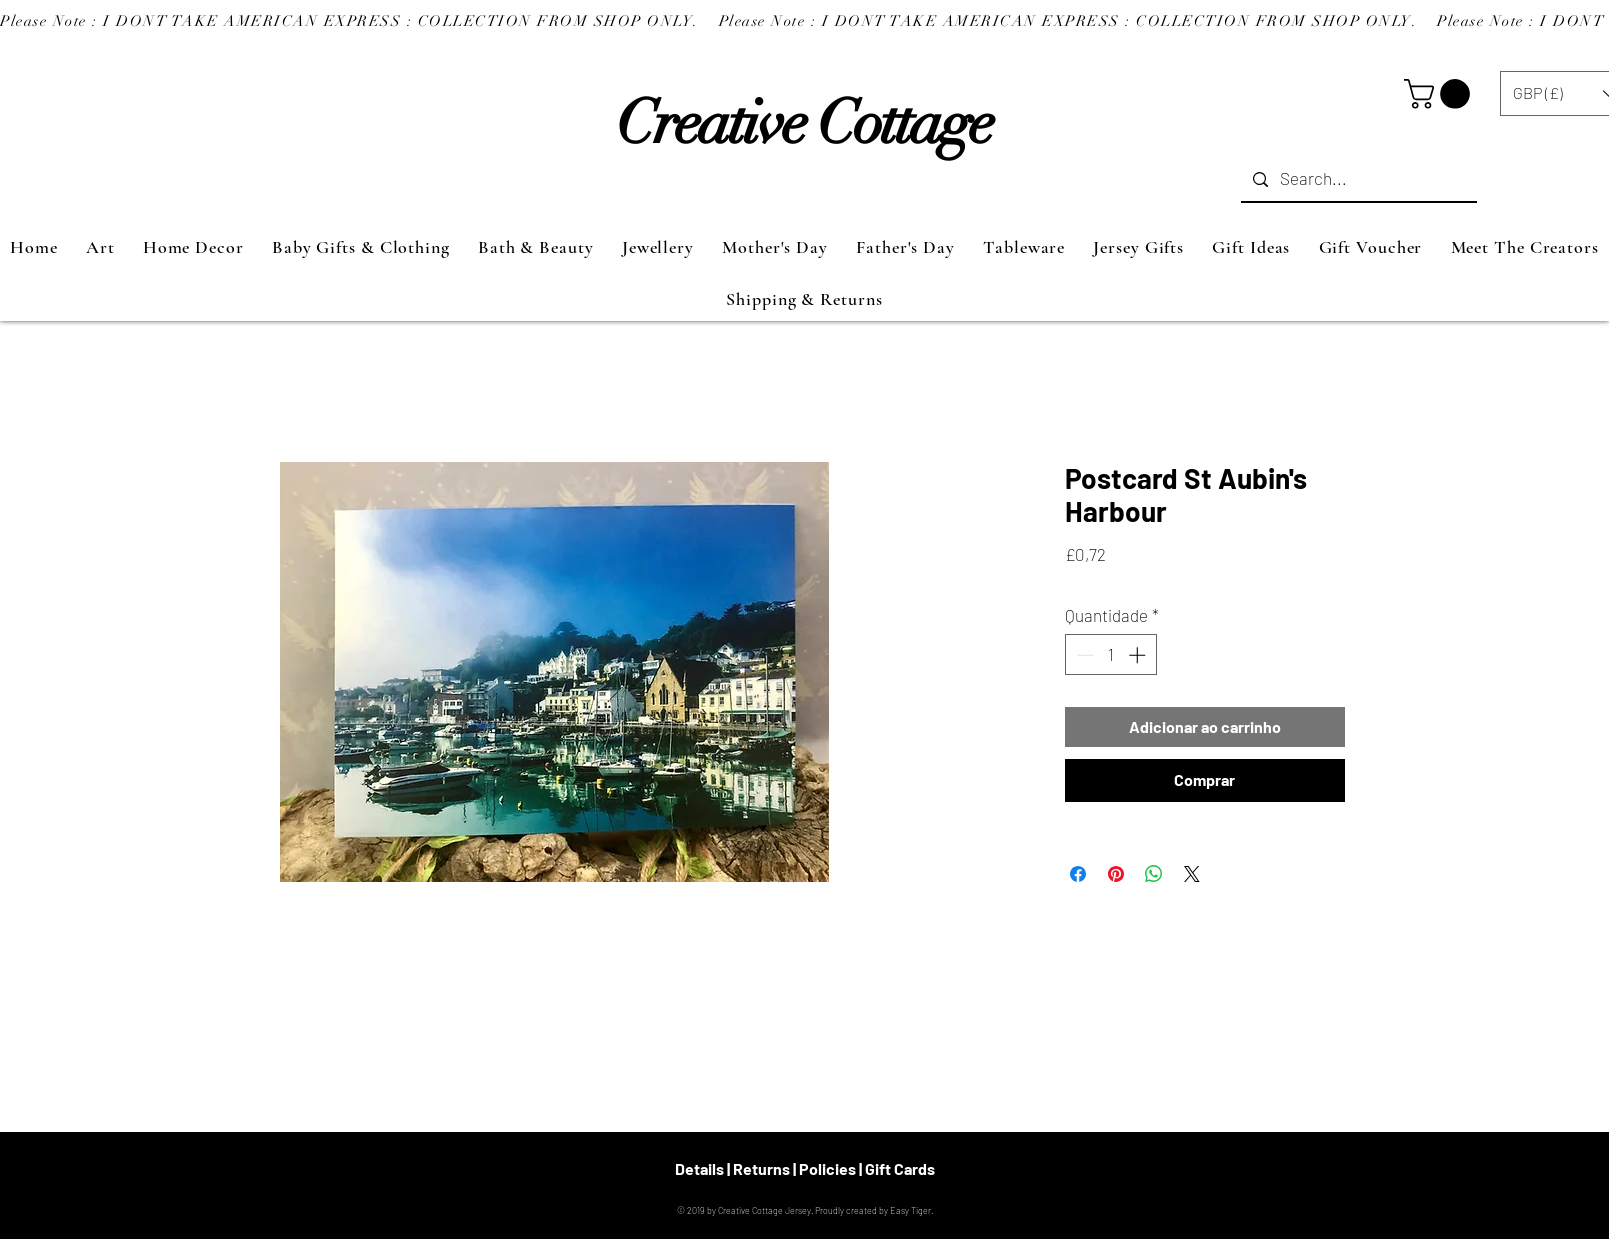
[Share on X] (1192, 874)
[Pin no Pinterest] (1116, 874)
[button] (1440, 94)
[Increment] (1139, 655)
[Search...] (1357, 179)
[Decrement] (1083, 655)
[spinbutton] (1110, 655)
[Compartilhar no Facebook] (1078, 874)
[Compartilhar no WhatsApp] (1154, 874)
